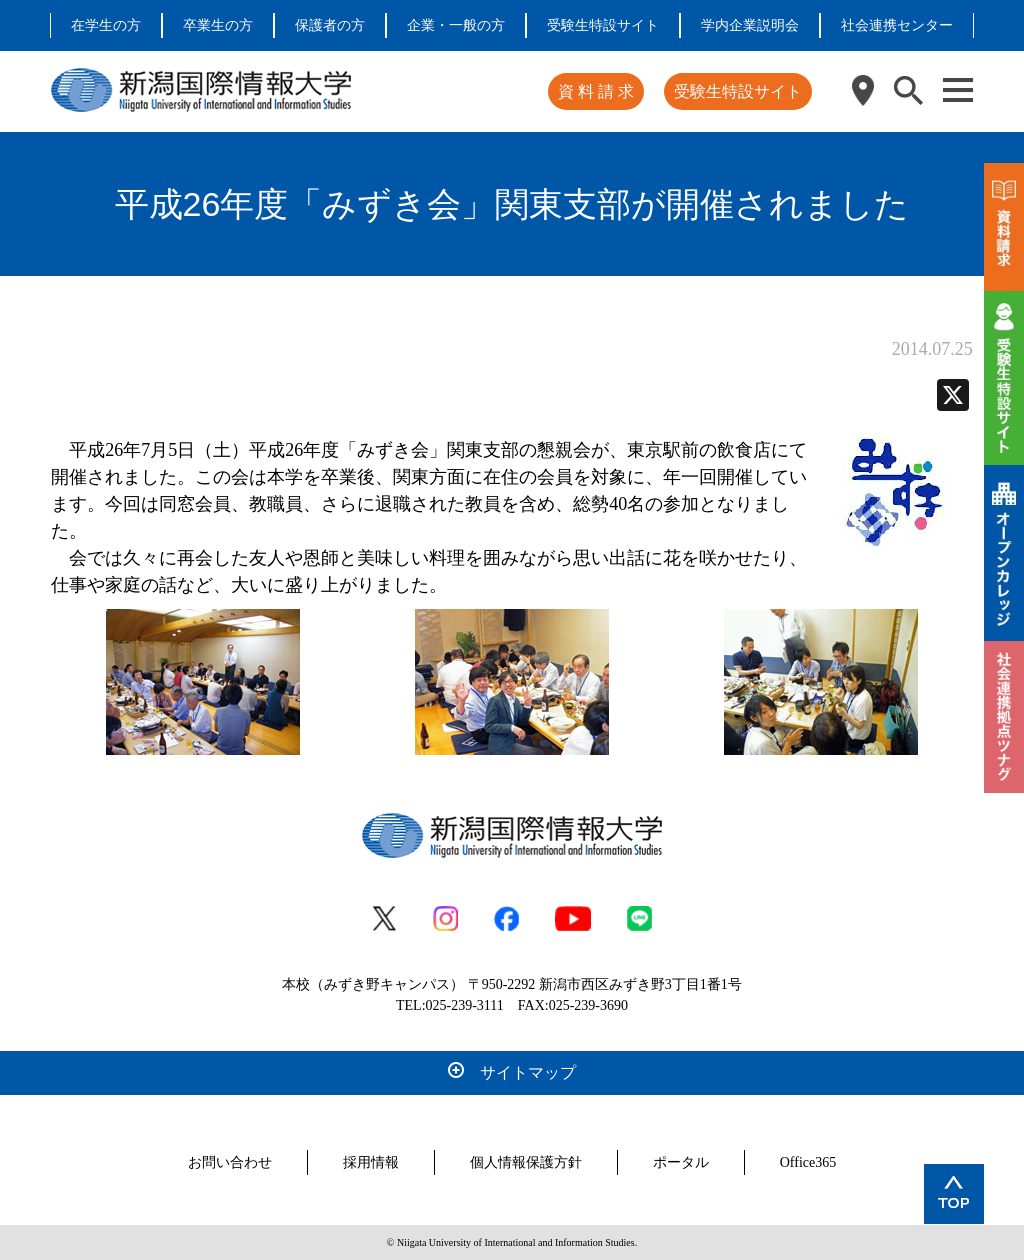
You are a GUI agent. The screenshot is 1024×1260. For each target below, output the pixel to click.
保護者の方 (330, 25)
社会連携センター (897, 25)
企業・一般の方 (456, 25)
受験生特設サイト (603, 25)
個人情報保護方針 (526, 1162)
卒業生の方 (218, 25)
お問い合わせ (230, 1162)
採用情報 (371, 1162)
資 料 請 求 (596, 91)
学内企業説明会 (750, 25)
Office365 (808, 1162)
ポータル (681, 1162)
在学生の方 (106, 25)
